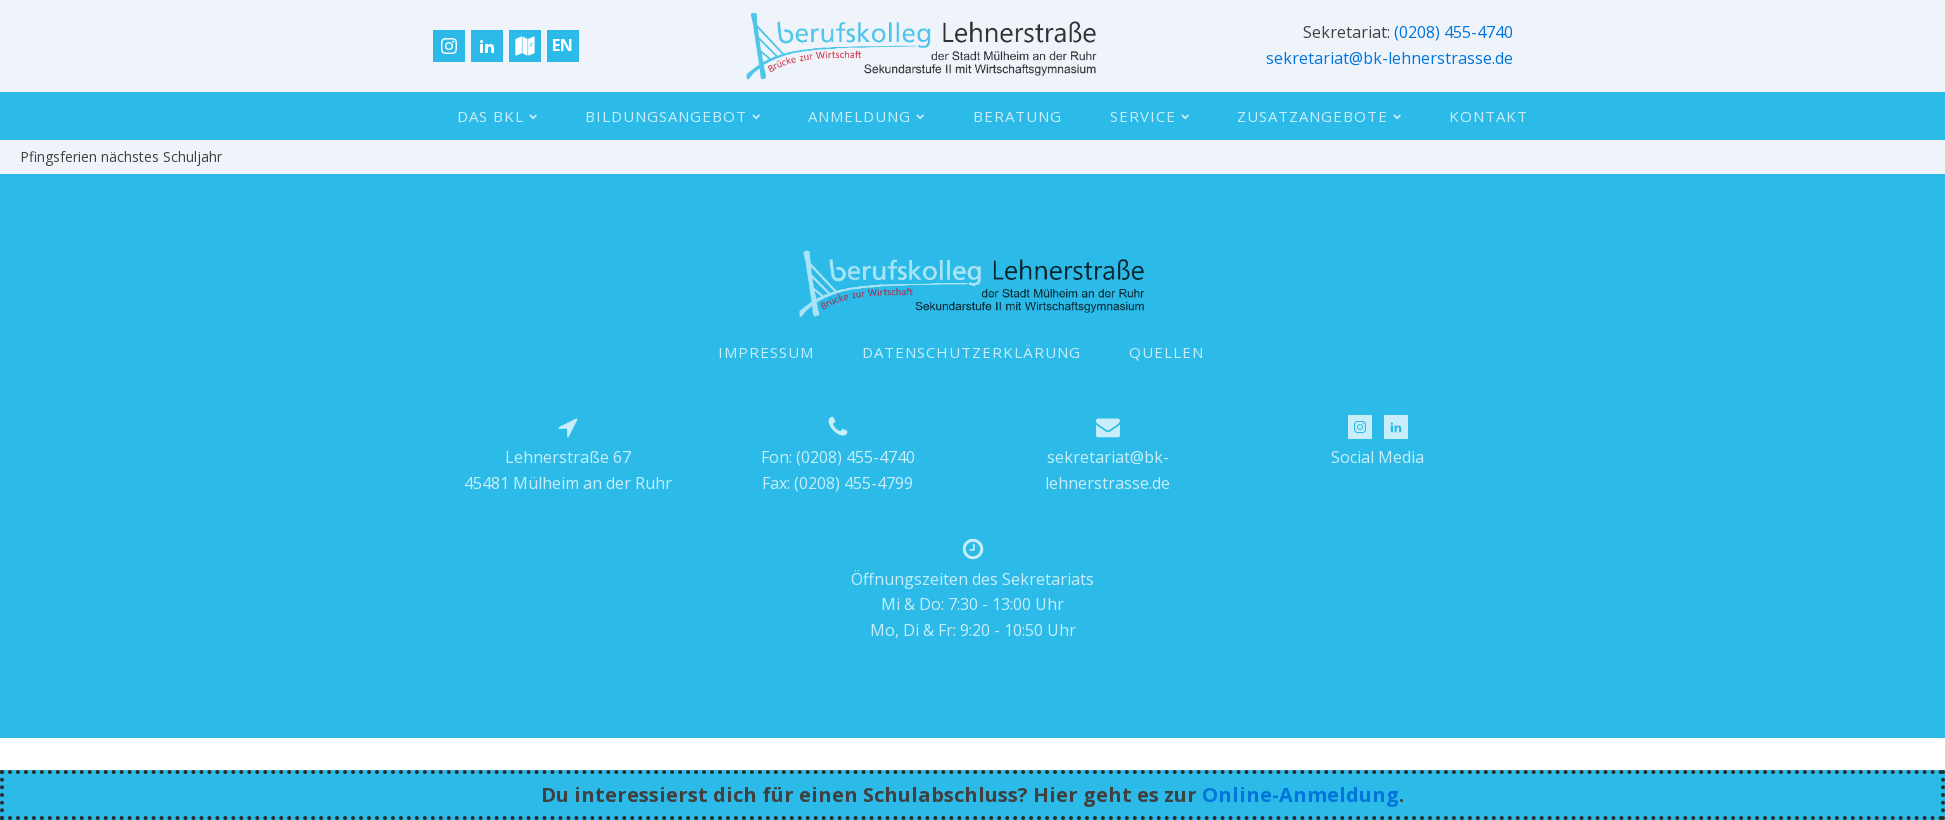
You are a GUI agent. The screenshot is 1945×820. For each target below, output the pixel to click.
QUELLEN (1166, 352)
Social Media (1377, 457)
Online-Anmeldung (1300, 794)
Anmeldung (866, 116)
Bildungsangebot (672, 116)
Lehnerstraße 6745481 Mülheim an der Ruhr (568, 470)
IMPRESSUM (766, 352)
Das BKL (497, 116)
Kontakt (1488, 116)
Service (1149, 116)
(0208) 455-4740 (1453, 32)
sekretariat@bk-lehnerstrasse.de (1389, 58)
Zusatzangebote (1319, 116)
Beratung (1017, 116)
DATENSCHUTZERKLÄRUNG (971, 352)
